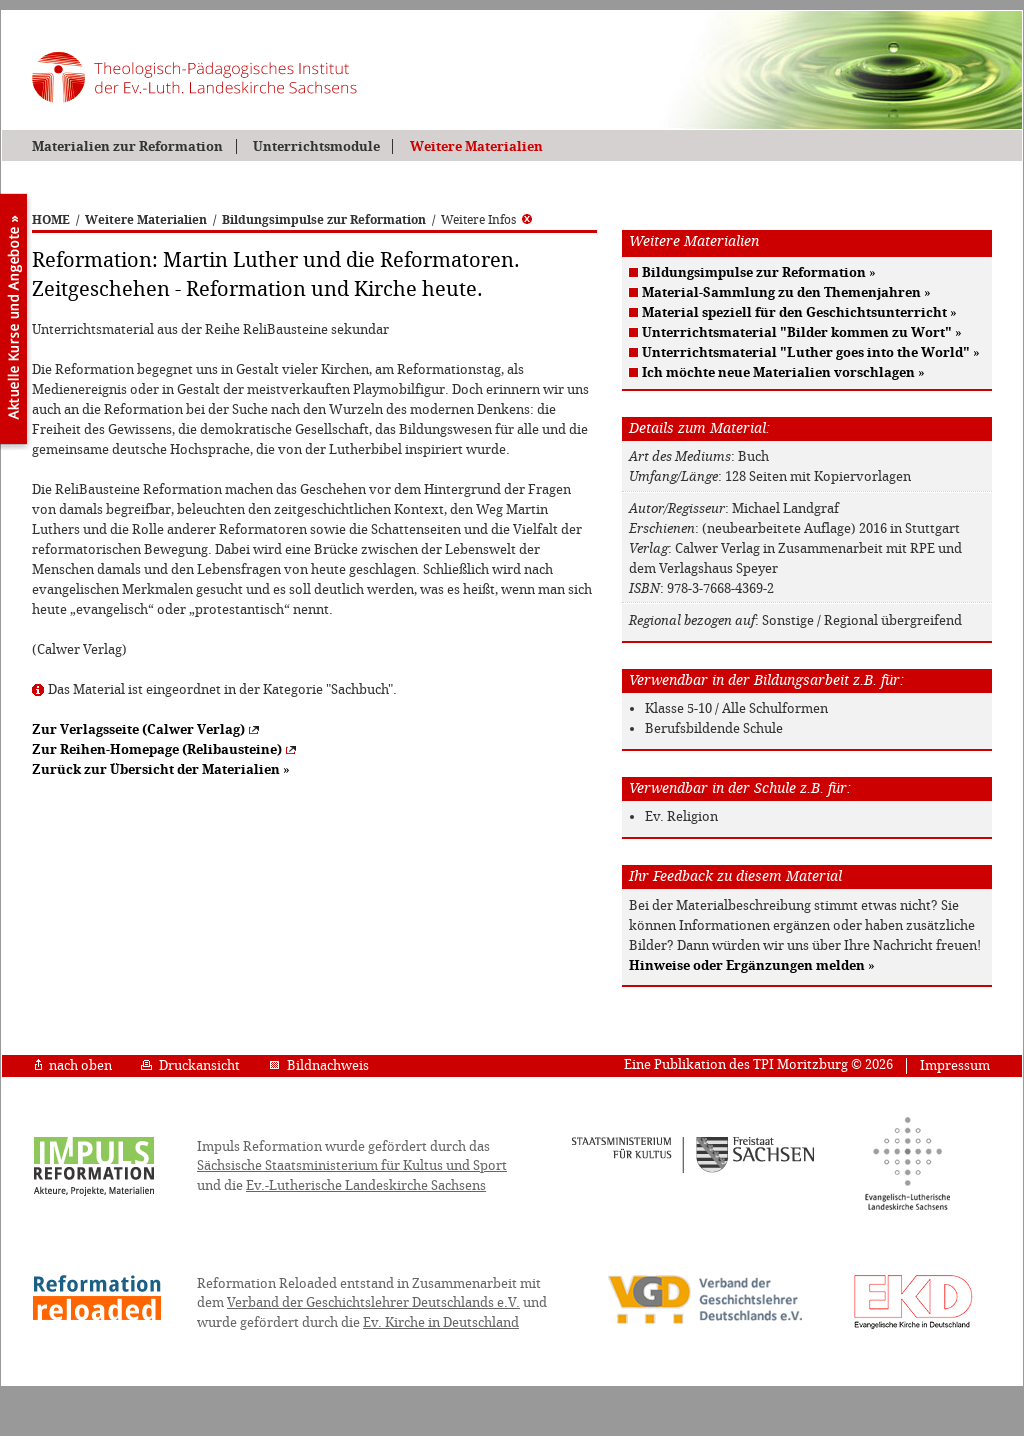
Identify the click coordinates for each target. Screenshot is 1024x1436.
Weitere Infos (486, 220)
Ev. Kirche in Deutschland (441, 1322)
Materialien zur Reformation (127, 146)
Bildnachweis (319, 1065)
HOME (51, 220)
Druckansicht (190, 1065)
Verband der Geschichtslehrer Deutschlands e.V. (373, 1302)
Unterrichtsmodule (316, 146)
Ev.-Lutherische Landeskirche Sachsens (366, 1185)
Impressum (955, 1065)
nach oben (73, 1065)
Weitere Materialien (476, 146)
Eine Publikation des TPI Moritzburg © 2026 (758, 1064)
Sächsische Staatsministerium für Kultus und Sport (352, 1165)
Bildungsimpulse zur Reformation (324, 220)
